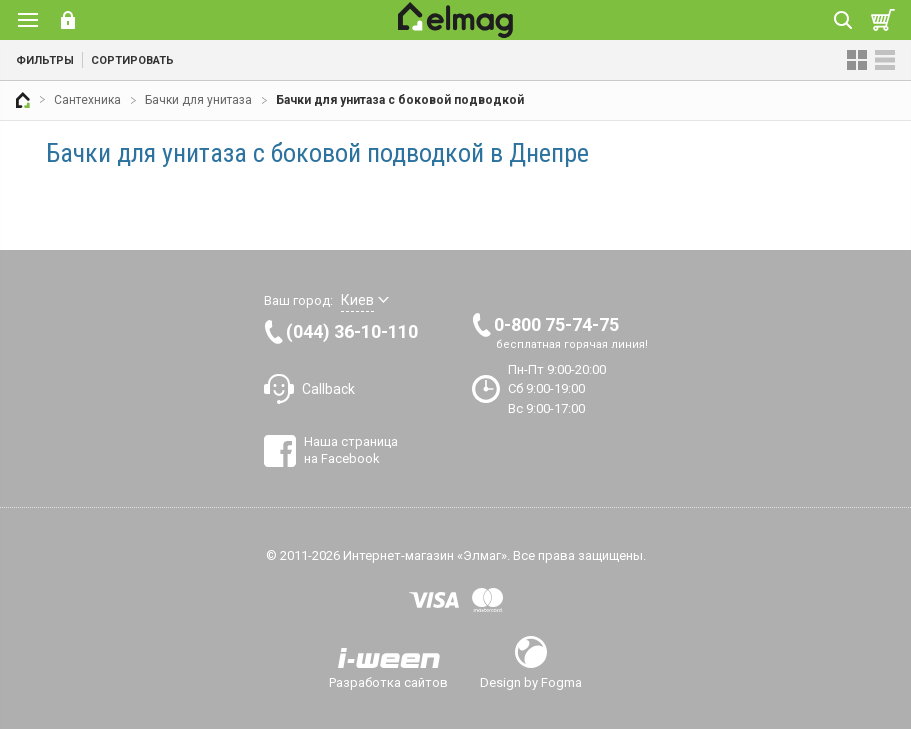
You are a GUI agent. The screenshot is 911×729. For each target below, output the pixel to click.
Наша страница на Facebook (351, 449)
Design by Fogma (531, 682)
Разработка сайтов (388, 682)
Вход (68, 20)
